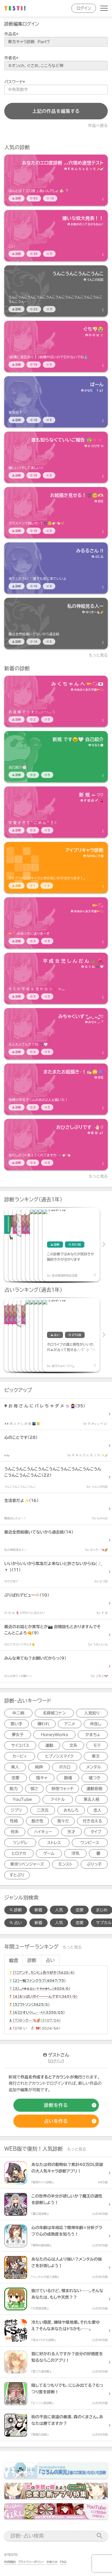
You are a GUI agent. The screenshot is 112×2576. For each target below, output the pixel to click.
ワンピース (89, 1843)
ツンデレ (20, 1843)
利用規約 (10, 2561)
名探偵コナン (54, 1713)
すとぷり (17, 1875)
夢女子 (18, 1735)
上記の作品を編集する (56, 111)
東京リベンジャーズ (27, 1864)
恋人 (97, 1810)
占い (50, 1960)
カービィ (19, 1756)
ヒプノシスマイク (59, 1756)
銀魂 (68, 1778)
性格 (14, 1821)
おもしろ (71, 1810)
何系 (15, 1832)
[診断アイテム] (56, 180)
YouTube (22, 1799)
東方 (96, 1756)
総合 (13, 1960)
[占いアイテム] (32, 1335)
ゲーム (48, 1853)
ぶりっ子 (94, 1864)
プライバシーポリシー (31, 2561)
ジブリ (16, 1810)
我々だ (63, 1821)
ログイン (83, 8)
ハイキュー (43, 1832)
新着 (38, 1910)
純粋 (39, 1767)
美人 (15, 1767)
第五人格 (91, 1799)
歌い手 (17, 1724)
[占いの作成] (56, 2121)
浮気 (76, 1853)
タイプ (96, 1832)
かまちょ (92, 1735)
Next (103, 1244)
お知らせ (52, 2561)
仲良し (95, 1724)
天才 (71, 1832)
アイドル (58, 1799)
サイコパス (20, 1745)
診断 (31, 1960)
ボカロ (64, 1767)
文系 (73, 1745)
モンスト (65, 1864)
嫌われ (43, 1724)
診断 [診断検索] (15, 1910)
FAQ (63, 2561)
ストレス (54, 1843)
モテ (97, 1745)
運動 (49, 1745)
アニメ (69, 1724)
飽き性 (38, 1821)
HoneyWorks (54, 1735)
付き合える (92, 1821)
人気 (59, 1910)
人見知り (91, 1713)
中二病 (18, 1713)
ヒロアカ (19, 1853)
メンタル (93, 1767)
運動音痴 (94, 1789)
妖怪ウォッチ (62, 1789)
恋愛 (15, 1778)
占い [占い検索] (15, 1923)
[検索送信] (99, 2536)
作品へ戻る (98, 126)
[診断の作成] (56, 2105)
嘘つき (94, 1778)
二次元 (43, 1810)
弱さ (34, 1789)
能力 (14, 1789)
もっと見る (98, 655)
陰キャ (41, 1778)
